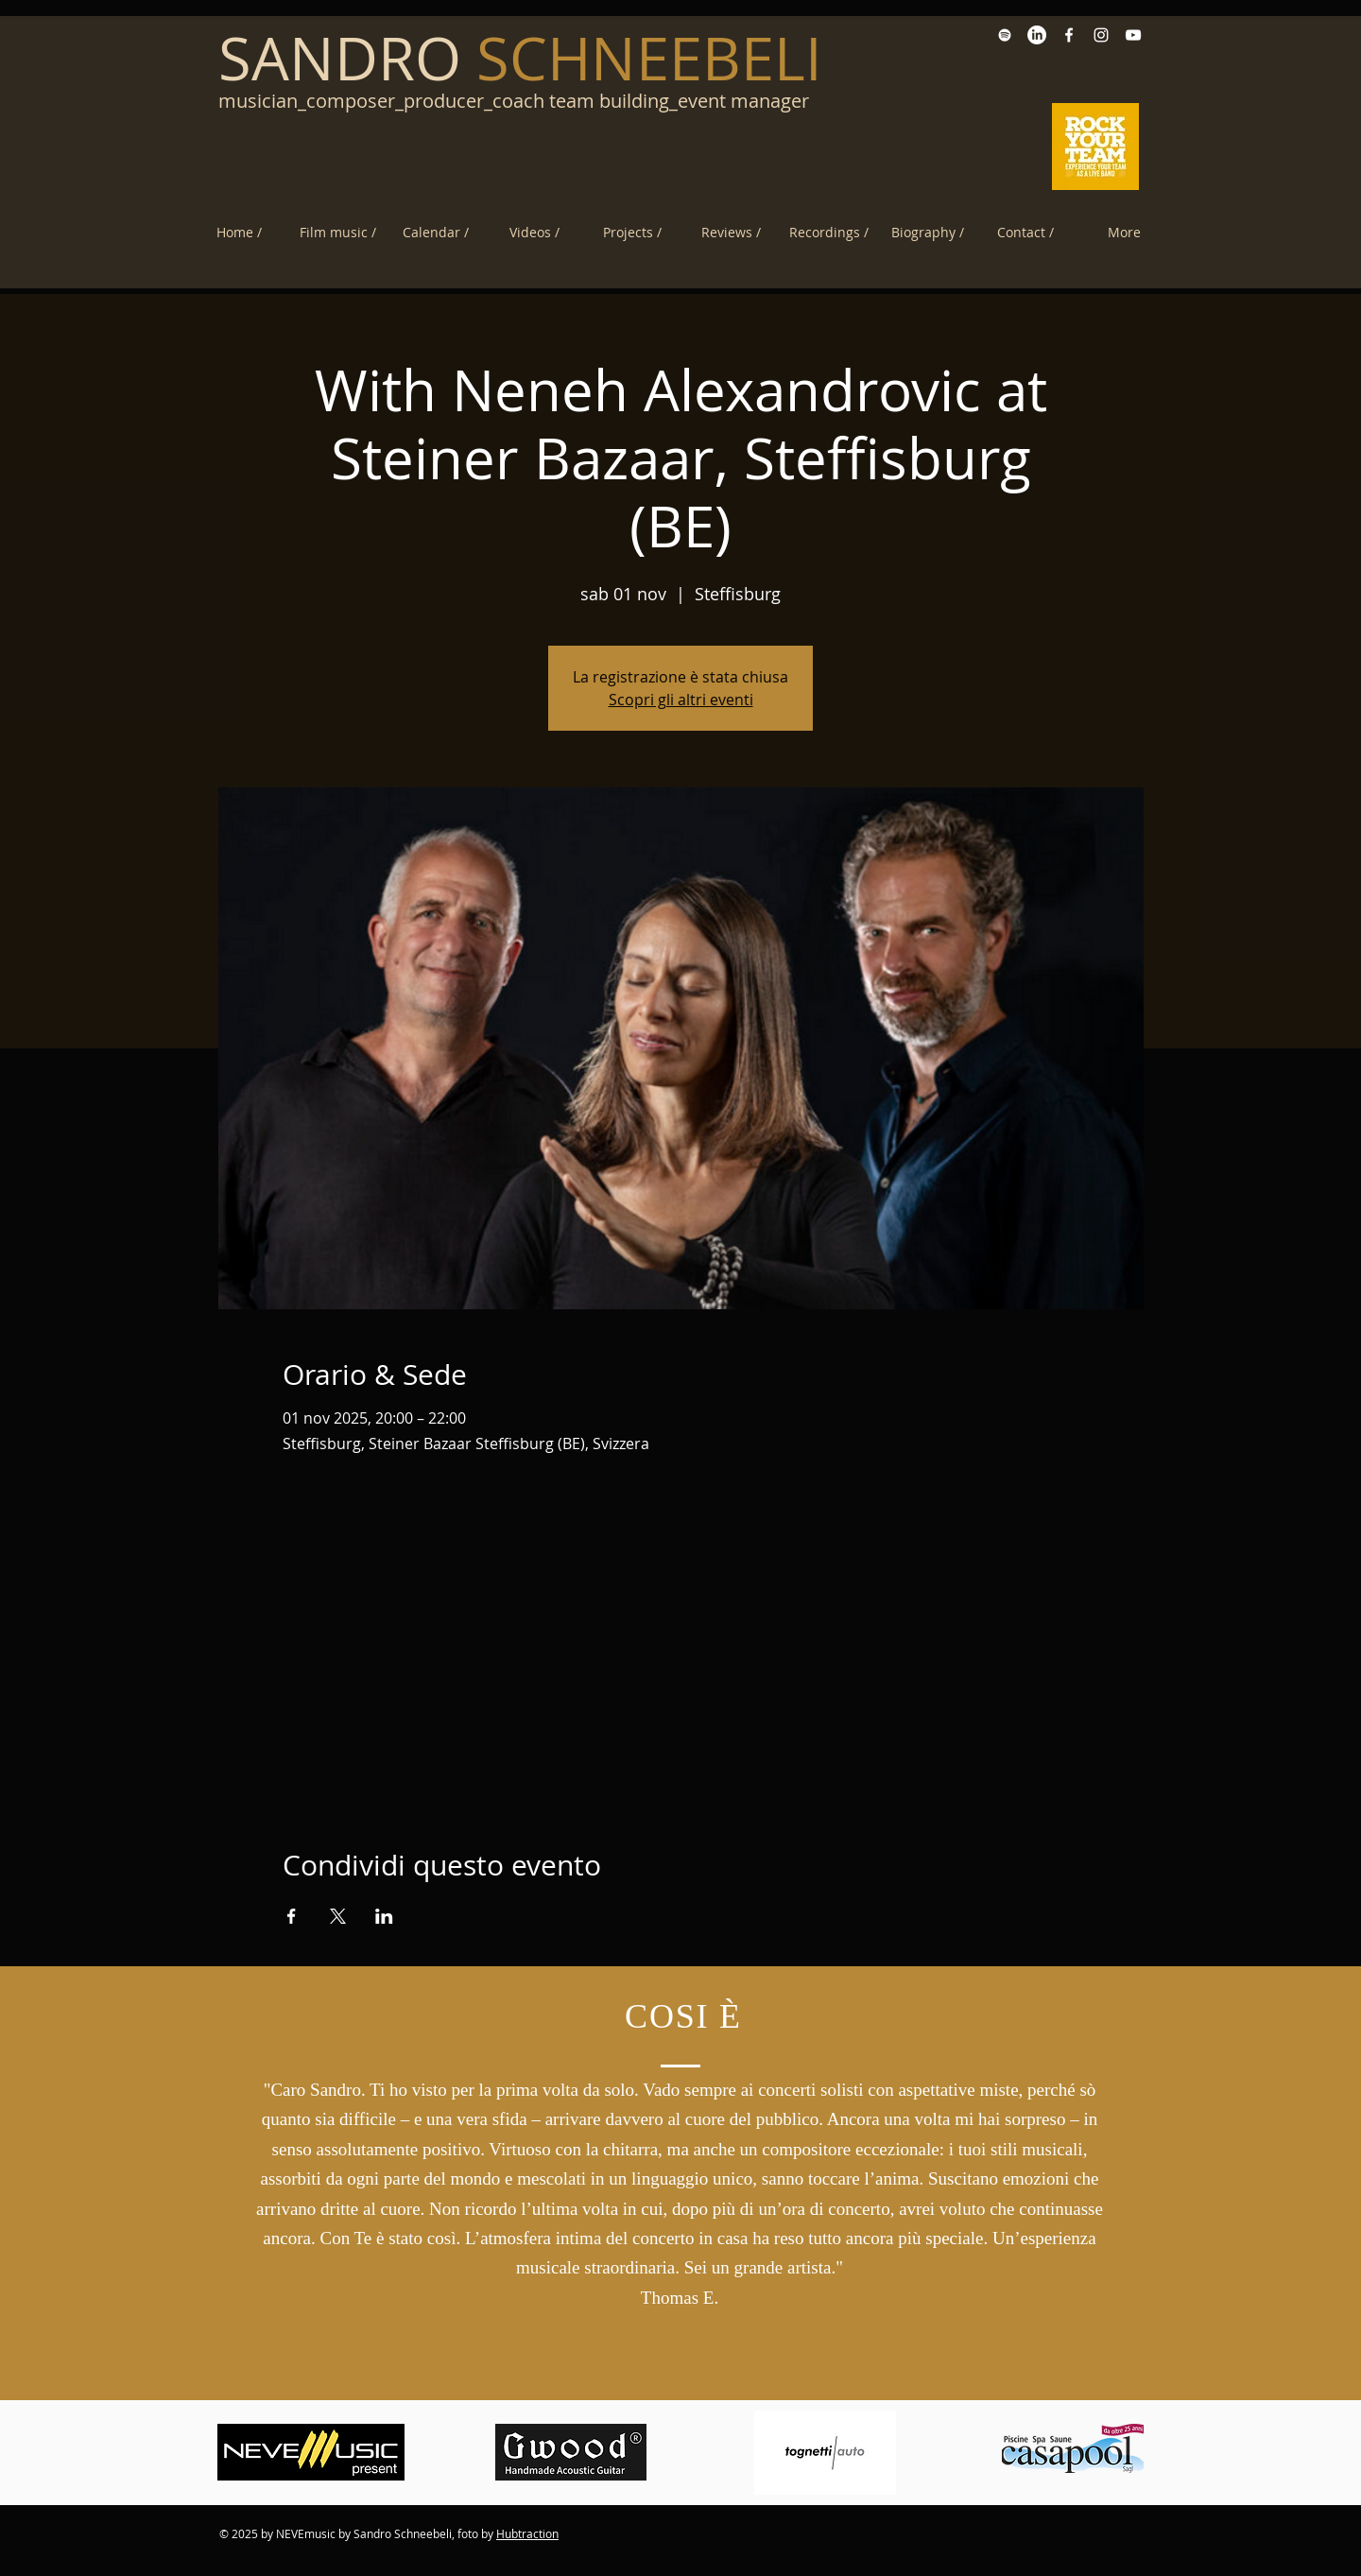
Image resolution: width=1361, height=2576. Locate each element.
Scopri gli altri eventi (681, 699)
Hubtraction (527, 2533)
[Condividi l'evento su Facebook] (292, 1916)
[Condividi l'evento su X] (338, 1916)
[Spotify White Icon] (1004, 35)
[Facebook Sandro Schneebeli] (1069, 35)
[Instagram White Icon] (1101, 35)
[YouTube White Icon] (1133, 35)
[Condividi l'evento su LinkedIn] (384, 1916)
